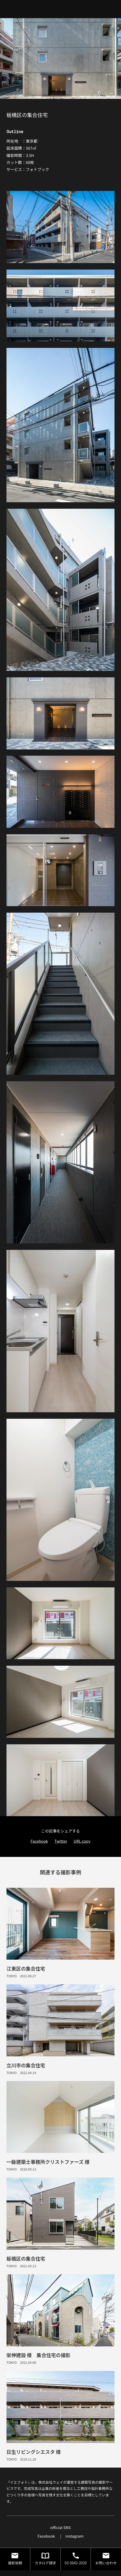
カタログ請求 (45, 2558)
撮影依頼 (15, 2558)
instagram (74, 2536)
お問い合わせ (106, 2558)
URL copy (81, 1841)
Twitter (61, 1841)
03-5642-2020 (76, 2558)
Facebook (39, 1841)
